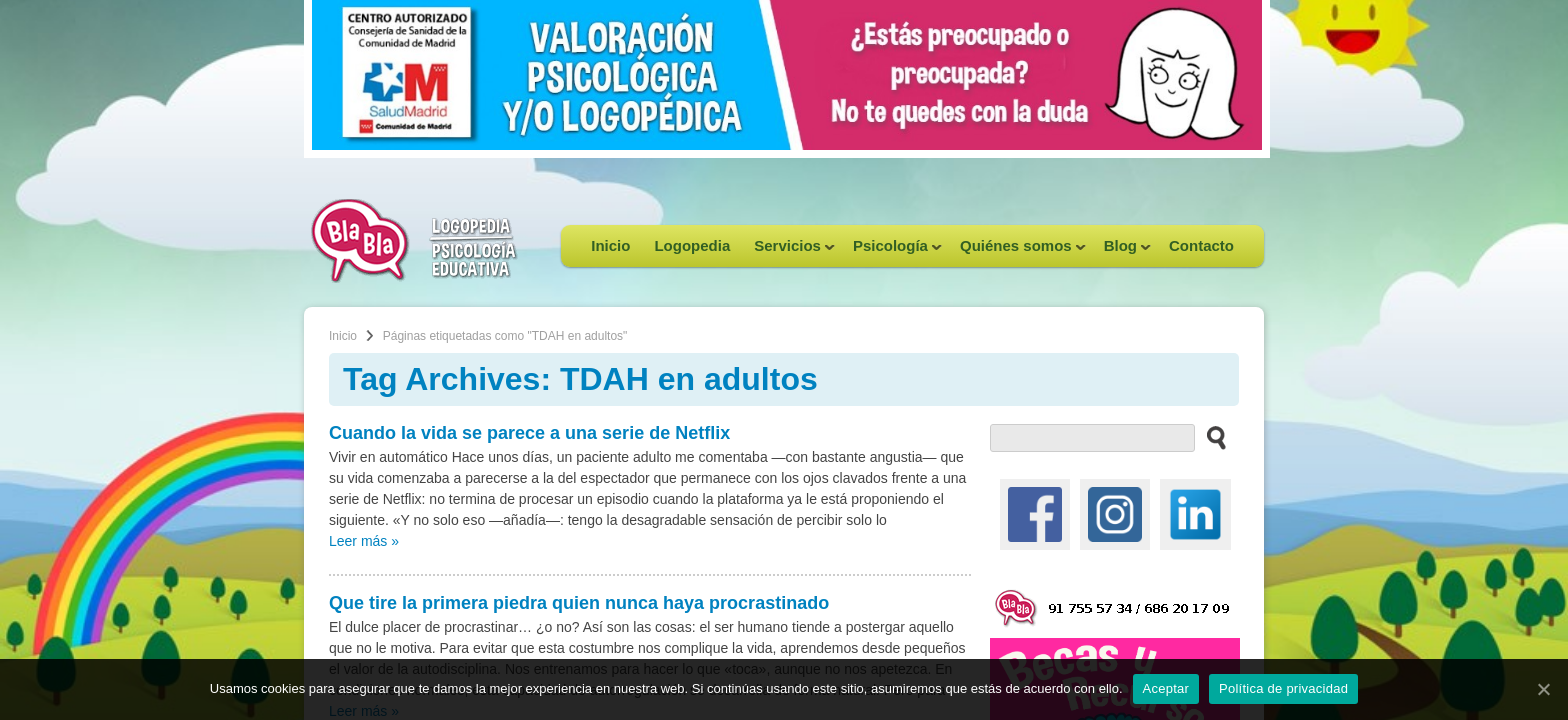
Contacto (1201, 245)
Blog (1121, 252)
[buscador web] (1092, 438)
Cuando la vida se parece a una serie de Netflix (529, 433)
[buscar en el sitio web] (1210, 437)
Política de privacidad (1283, 688)
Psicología (891, 252)
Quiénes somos (1017, 252)
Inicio (610, 245)
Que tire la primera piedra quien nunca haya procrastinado (579, 603)
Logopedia (692, 245)
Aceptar (1166, 688)
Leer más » (364, 541)
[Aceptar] (1543, 689)
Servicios (788, 252)
